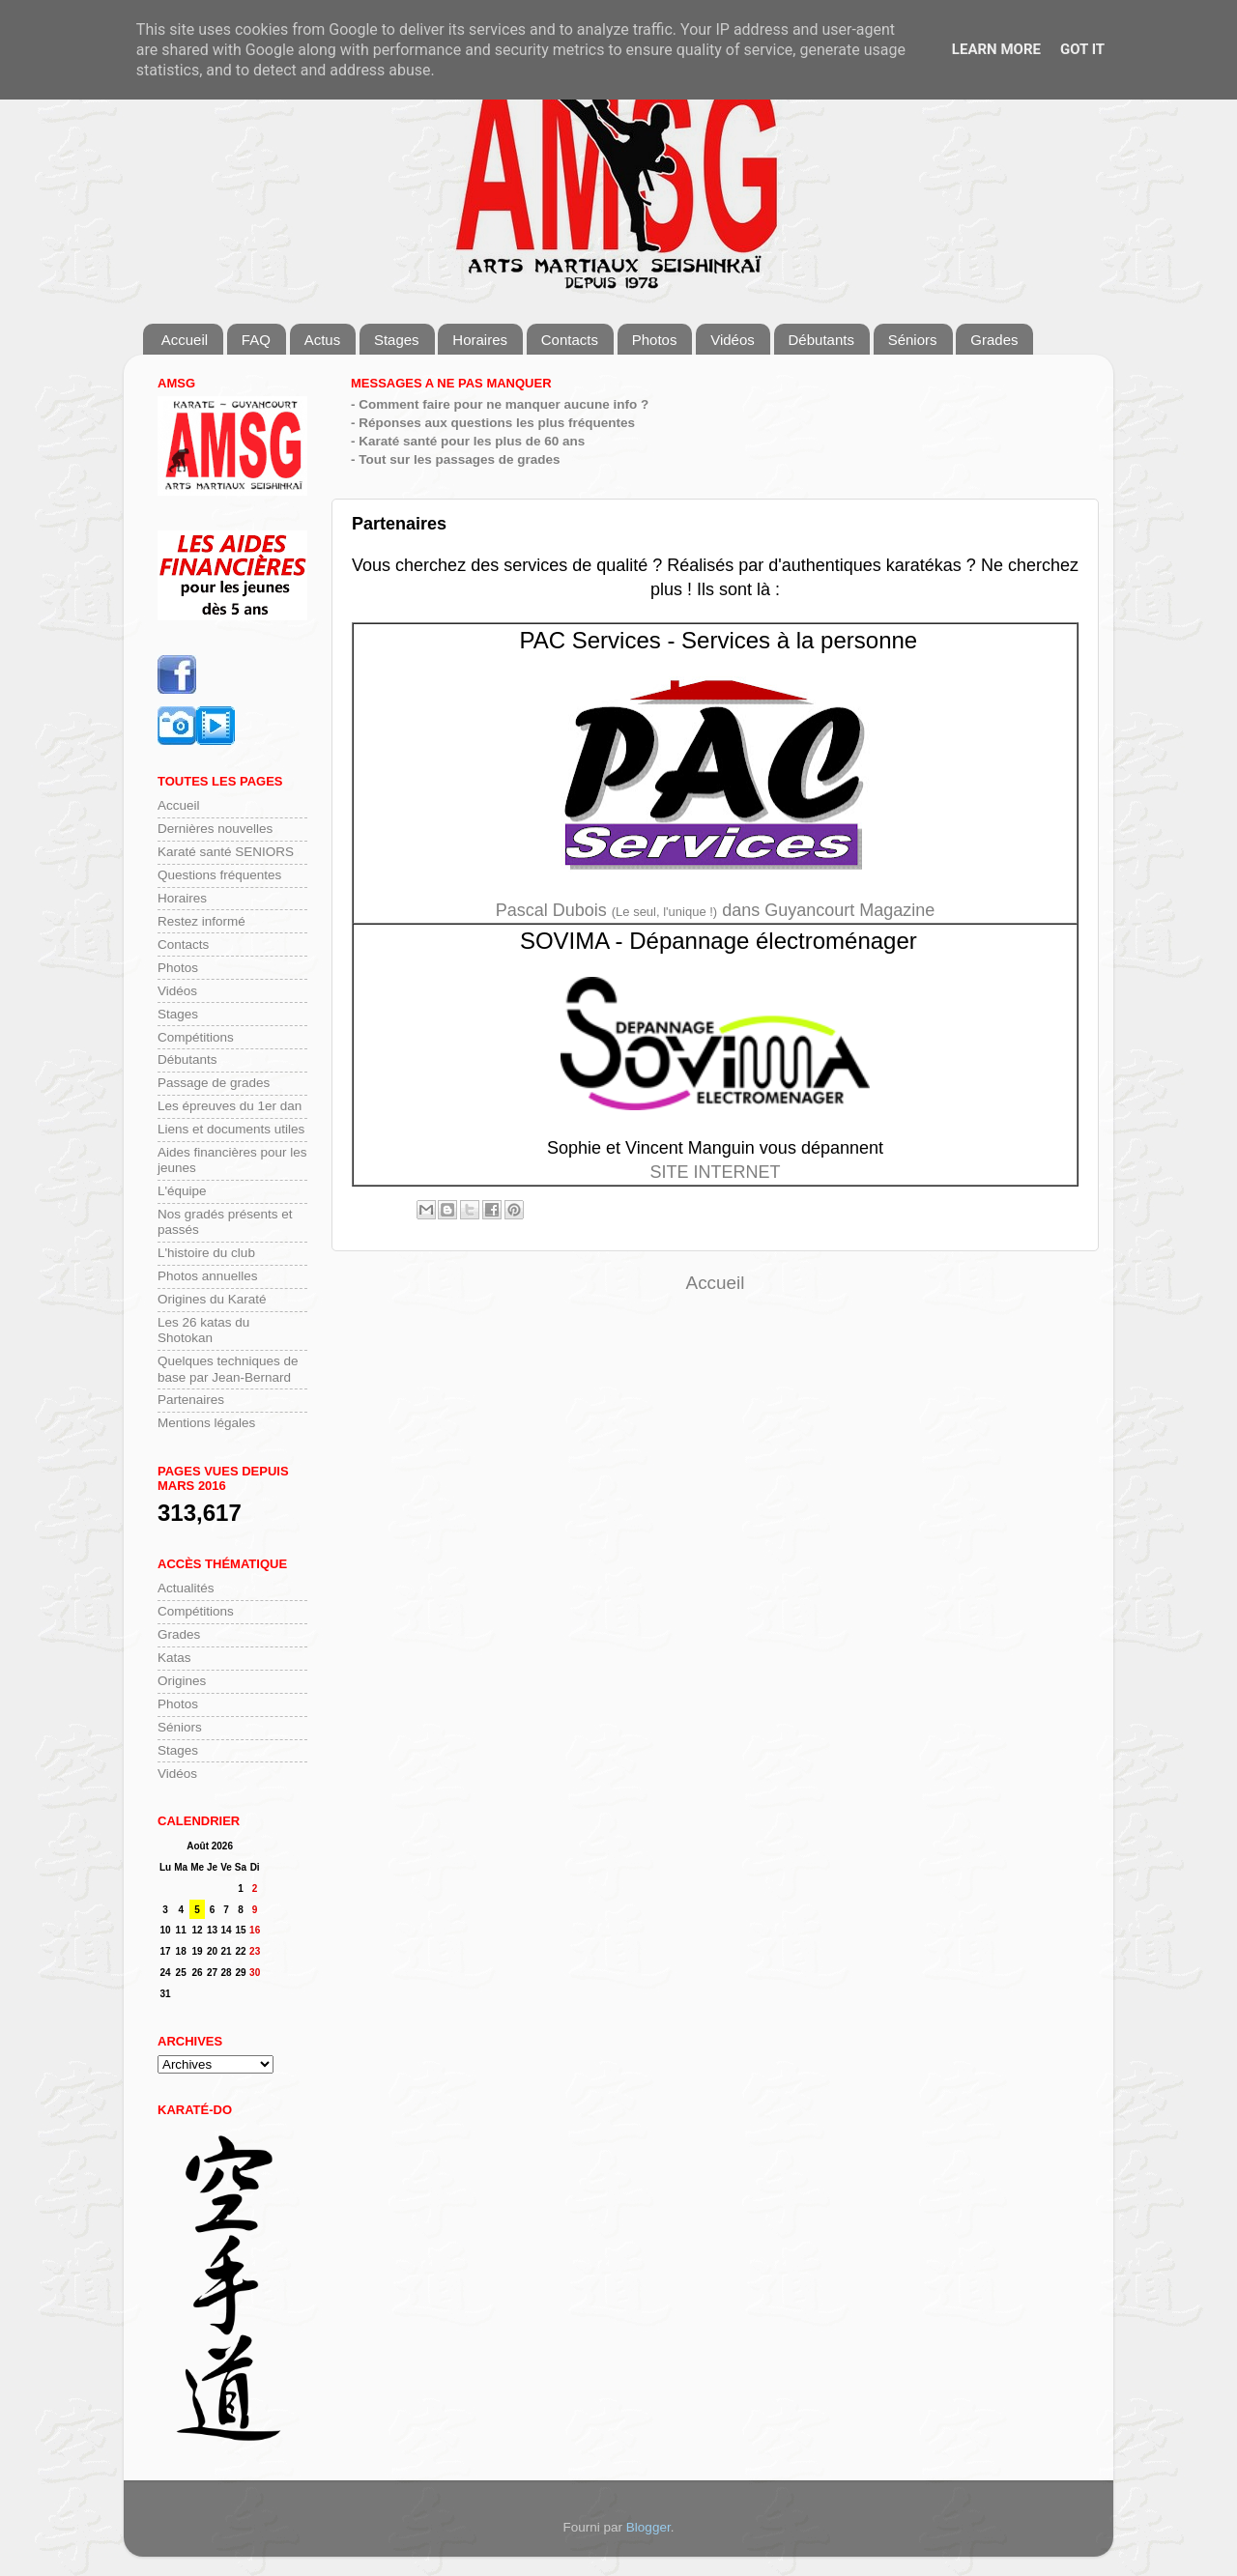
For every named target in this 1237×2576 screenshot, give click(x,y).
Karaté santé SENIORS (226, 851)
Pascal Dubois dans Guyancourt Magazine (715, 910)
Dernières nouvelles (215, 828)
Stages (396, 339)
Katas (174, 1657)
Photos (654, 339)
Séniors (912, 339)
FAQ (256, 339)
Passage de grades (214, 1082)
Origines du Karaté (212, 1299)
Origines (182, 1681)
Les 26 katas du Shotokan (203, 1330)
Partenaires (191, 1399)
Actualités (186, 1588)
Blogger (648, 2527)
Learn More (996, 49)
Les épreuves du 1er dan (230, 1106)
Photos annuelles (208, 1276)
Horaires (479, 339)
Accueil (184, 339)
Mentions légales (206, 1423)
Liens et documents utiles (231, 1129)
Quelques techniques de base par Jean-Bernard (228, 1369)
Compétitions (196, 1037)
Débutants (821, 339)
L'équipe (182, 1191)
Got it (1082, 49)
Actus (322, 339)
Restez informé (201, 921)
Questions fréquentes (219, 875)
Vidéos (732, 339)
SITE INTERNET (714, 1172)
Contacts (569, 339)
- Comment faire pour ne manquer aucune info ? (499, 404)
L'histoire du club (206, 1252)
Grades (994, 339)
